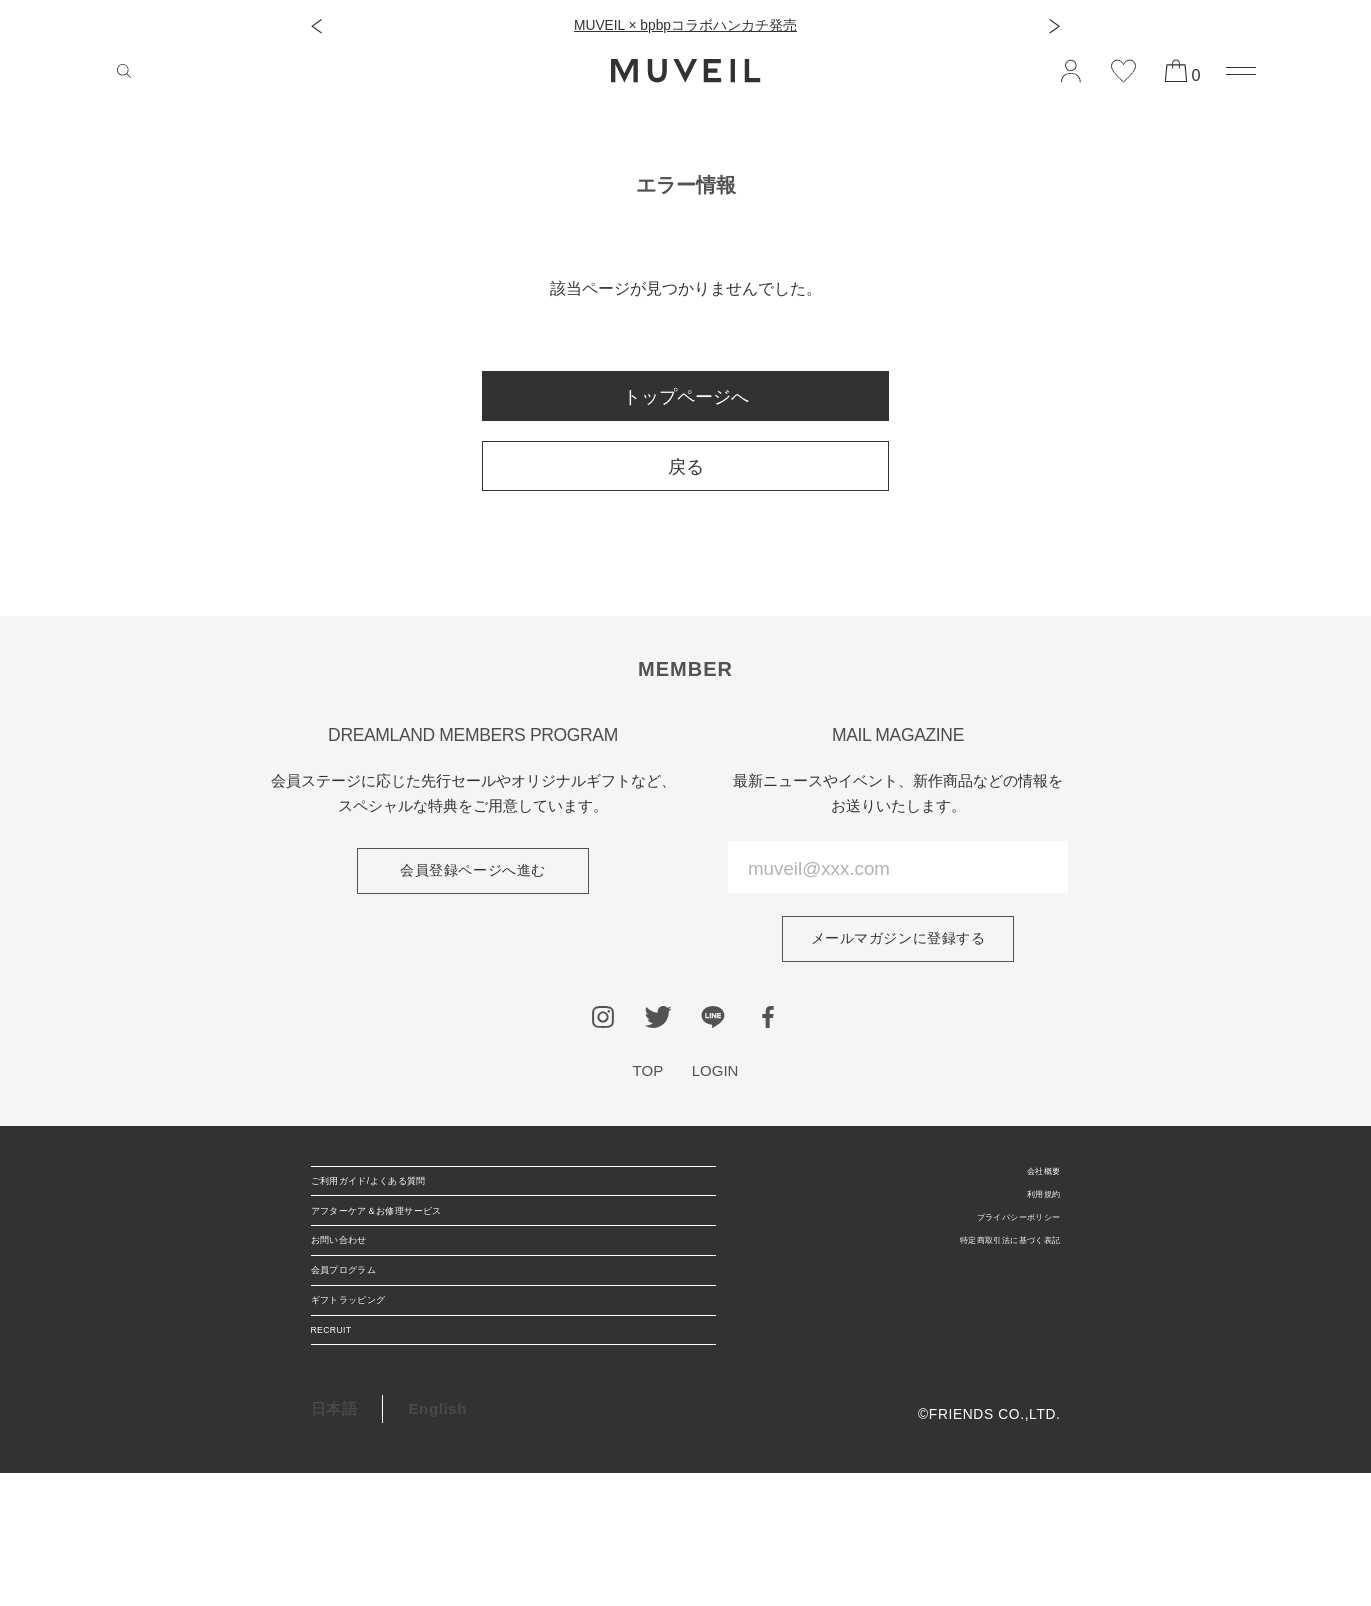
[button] (316, 26)
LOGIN (717, 1075)
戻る (686, 467)
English (437, 1541)
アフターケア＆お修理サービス (420, 1248)
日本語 (334, 1541)
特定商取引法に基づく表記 (973, 1275)
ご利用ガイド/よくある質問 (407, 1197)
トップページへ (686, 397)
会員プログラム (366, 1350)
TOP (645, 1075)
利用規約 (1031, 1212)
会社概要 (1031, 1180)
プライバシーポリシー (987, 1243)
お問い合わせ (358, 1299)
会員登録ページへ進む (473, 872)
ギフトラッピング (373, 1401)
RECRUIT (346, 1452)
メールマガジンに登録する (897, 940)
